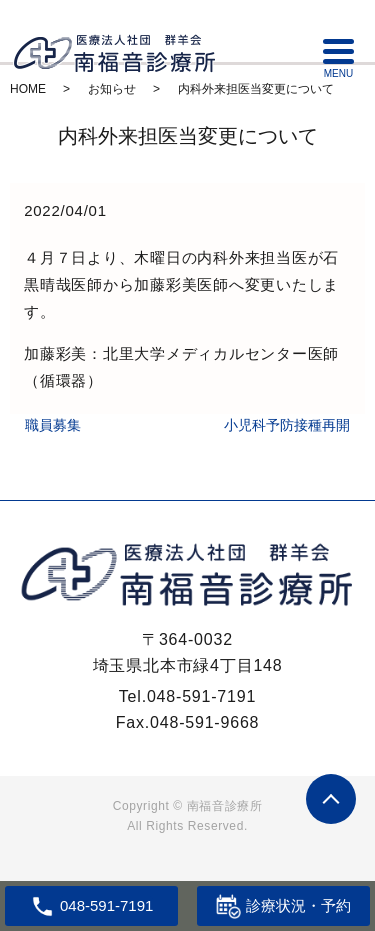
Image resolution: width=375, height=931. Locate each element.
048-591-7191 (201, 696)
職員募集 (53, 425)
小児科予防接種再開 (287, 425)
